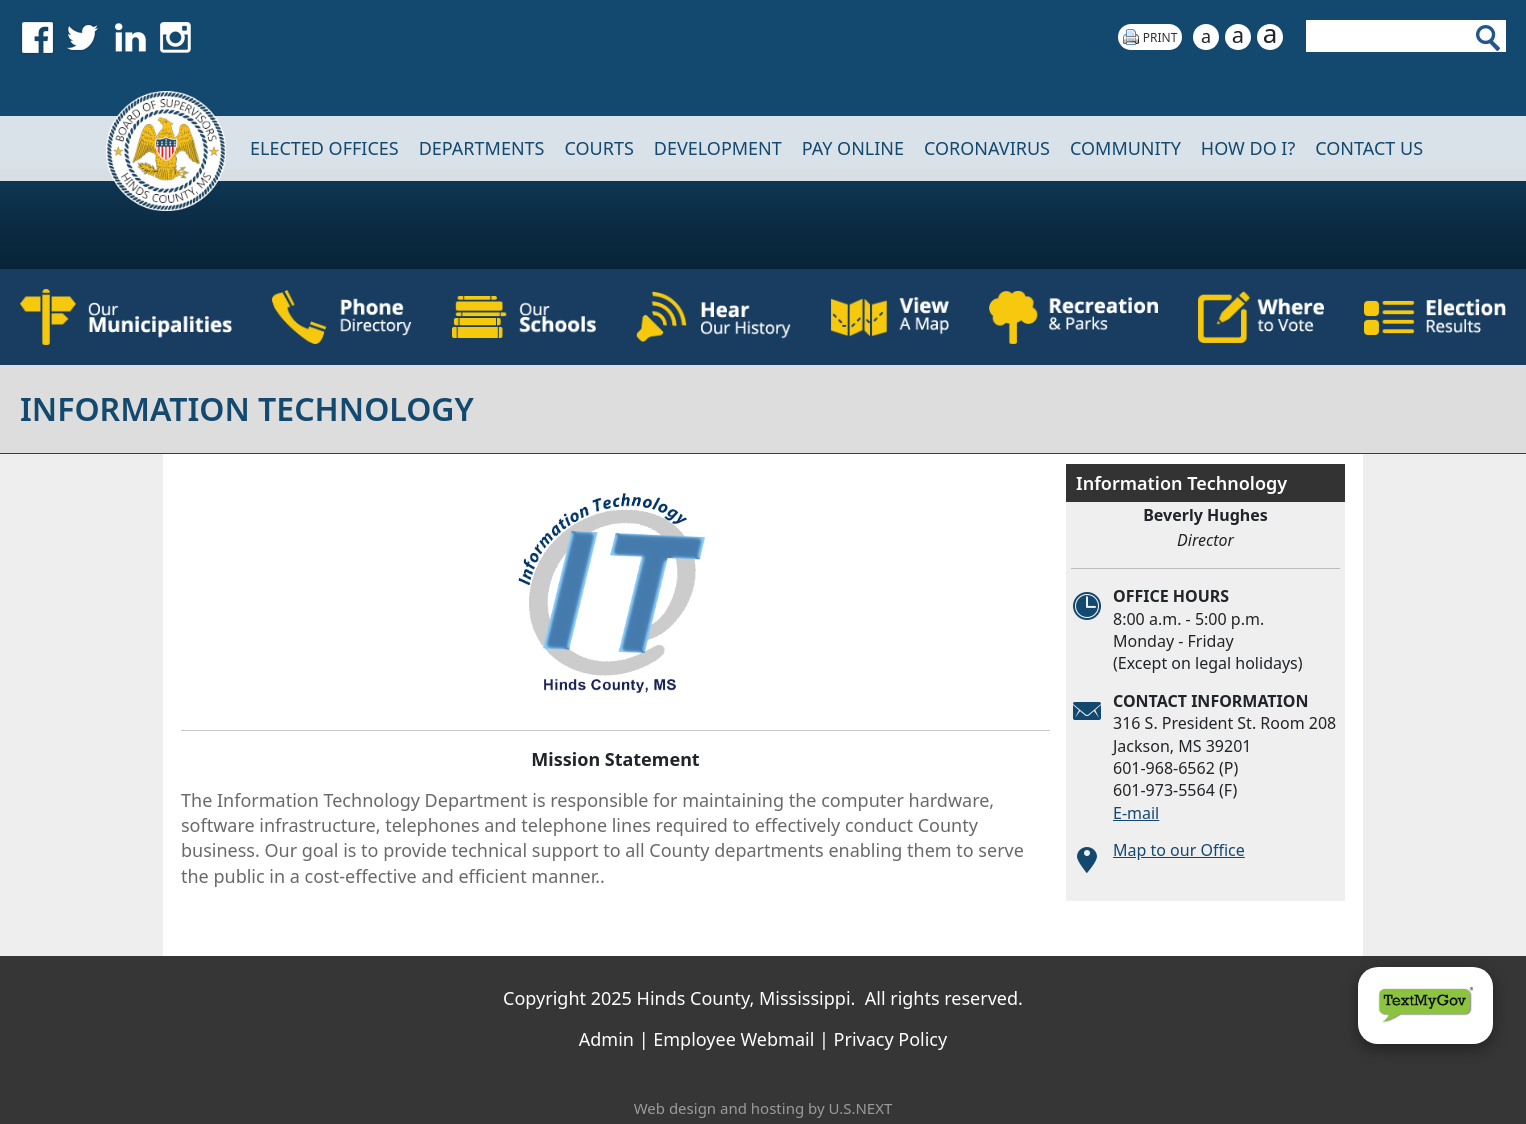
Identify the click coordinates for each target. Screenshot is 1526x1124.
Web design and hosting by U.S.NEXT (763, 1108)
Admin (606, 1039)
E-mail (1136, 813)
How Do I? (1248, 148)
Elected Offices (324, 148)
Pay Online (853, 148)
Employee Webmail (733, 1039)
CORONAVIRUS (987, 148)
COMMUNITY (1125, 148)
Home (153, 148)
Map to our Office (1179, 850)
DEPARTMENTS (482, 148)
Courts (598, 148)
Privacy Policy (891, 1039)
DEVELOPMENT (718, 148)
